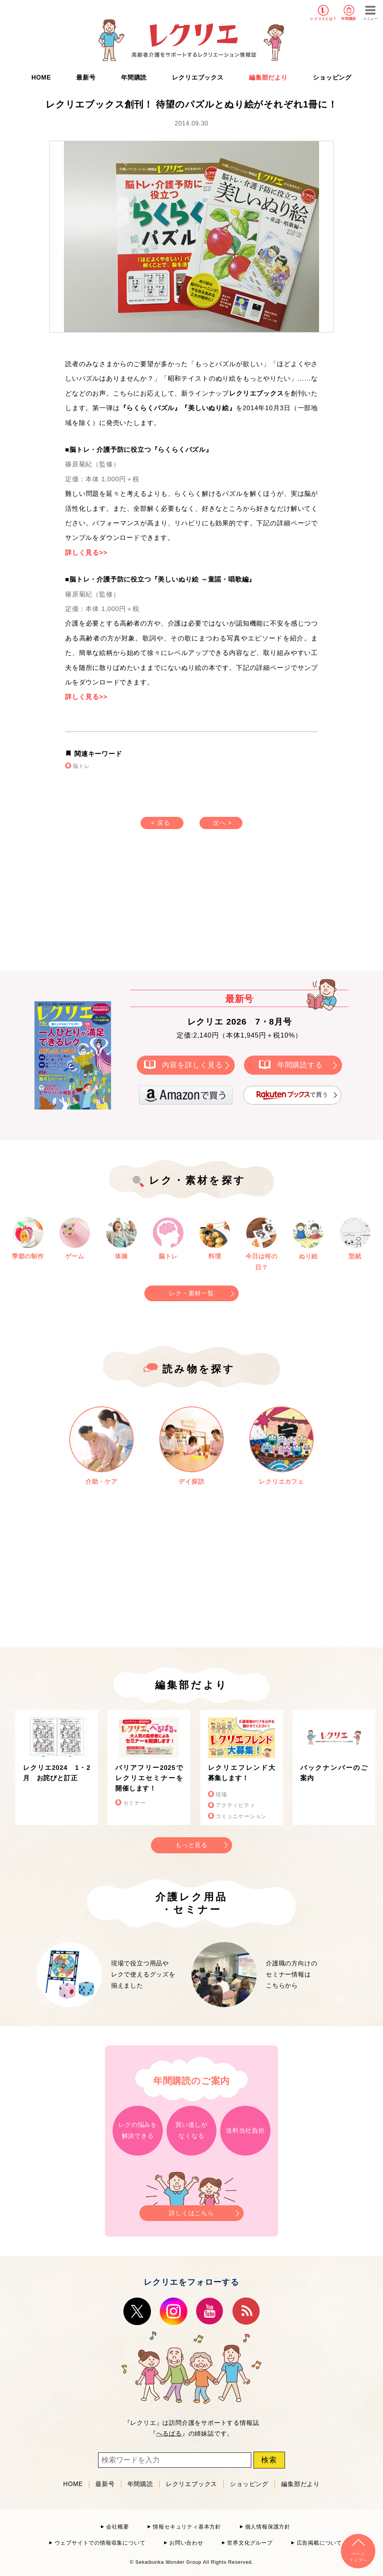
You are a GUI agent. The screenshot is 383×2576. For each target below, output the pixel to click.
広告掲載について (319, 2543)
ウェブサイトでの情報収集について (100, 2543)
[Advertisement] (126, 907)
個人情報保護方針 (267, 2527)
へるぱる (169, 2433)
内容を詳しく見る (192, 1065)
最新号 (85, 77)
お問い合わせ (186, 2543)
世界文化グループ (249, 2543)
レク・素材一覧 (191, 1293)
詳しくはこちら (191, 2210)
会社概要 (117, 2527)
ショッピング (332, 77)
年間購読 (348, 19)
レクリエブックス (197, 77)
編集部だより (268, 77)
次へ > (222, 823)
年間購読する (300, 1065)
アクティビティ (235, 1805)
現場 (221, 1794)
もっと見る (191, 1845)
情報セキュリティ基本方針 (187, 2527)
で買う (292, 1095)
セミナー (134, 1803)
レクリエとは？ (323, 19)
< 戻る (160, 823)
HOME (41, 77)
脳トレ (81, 766)
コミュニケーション (241, 1816)
